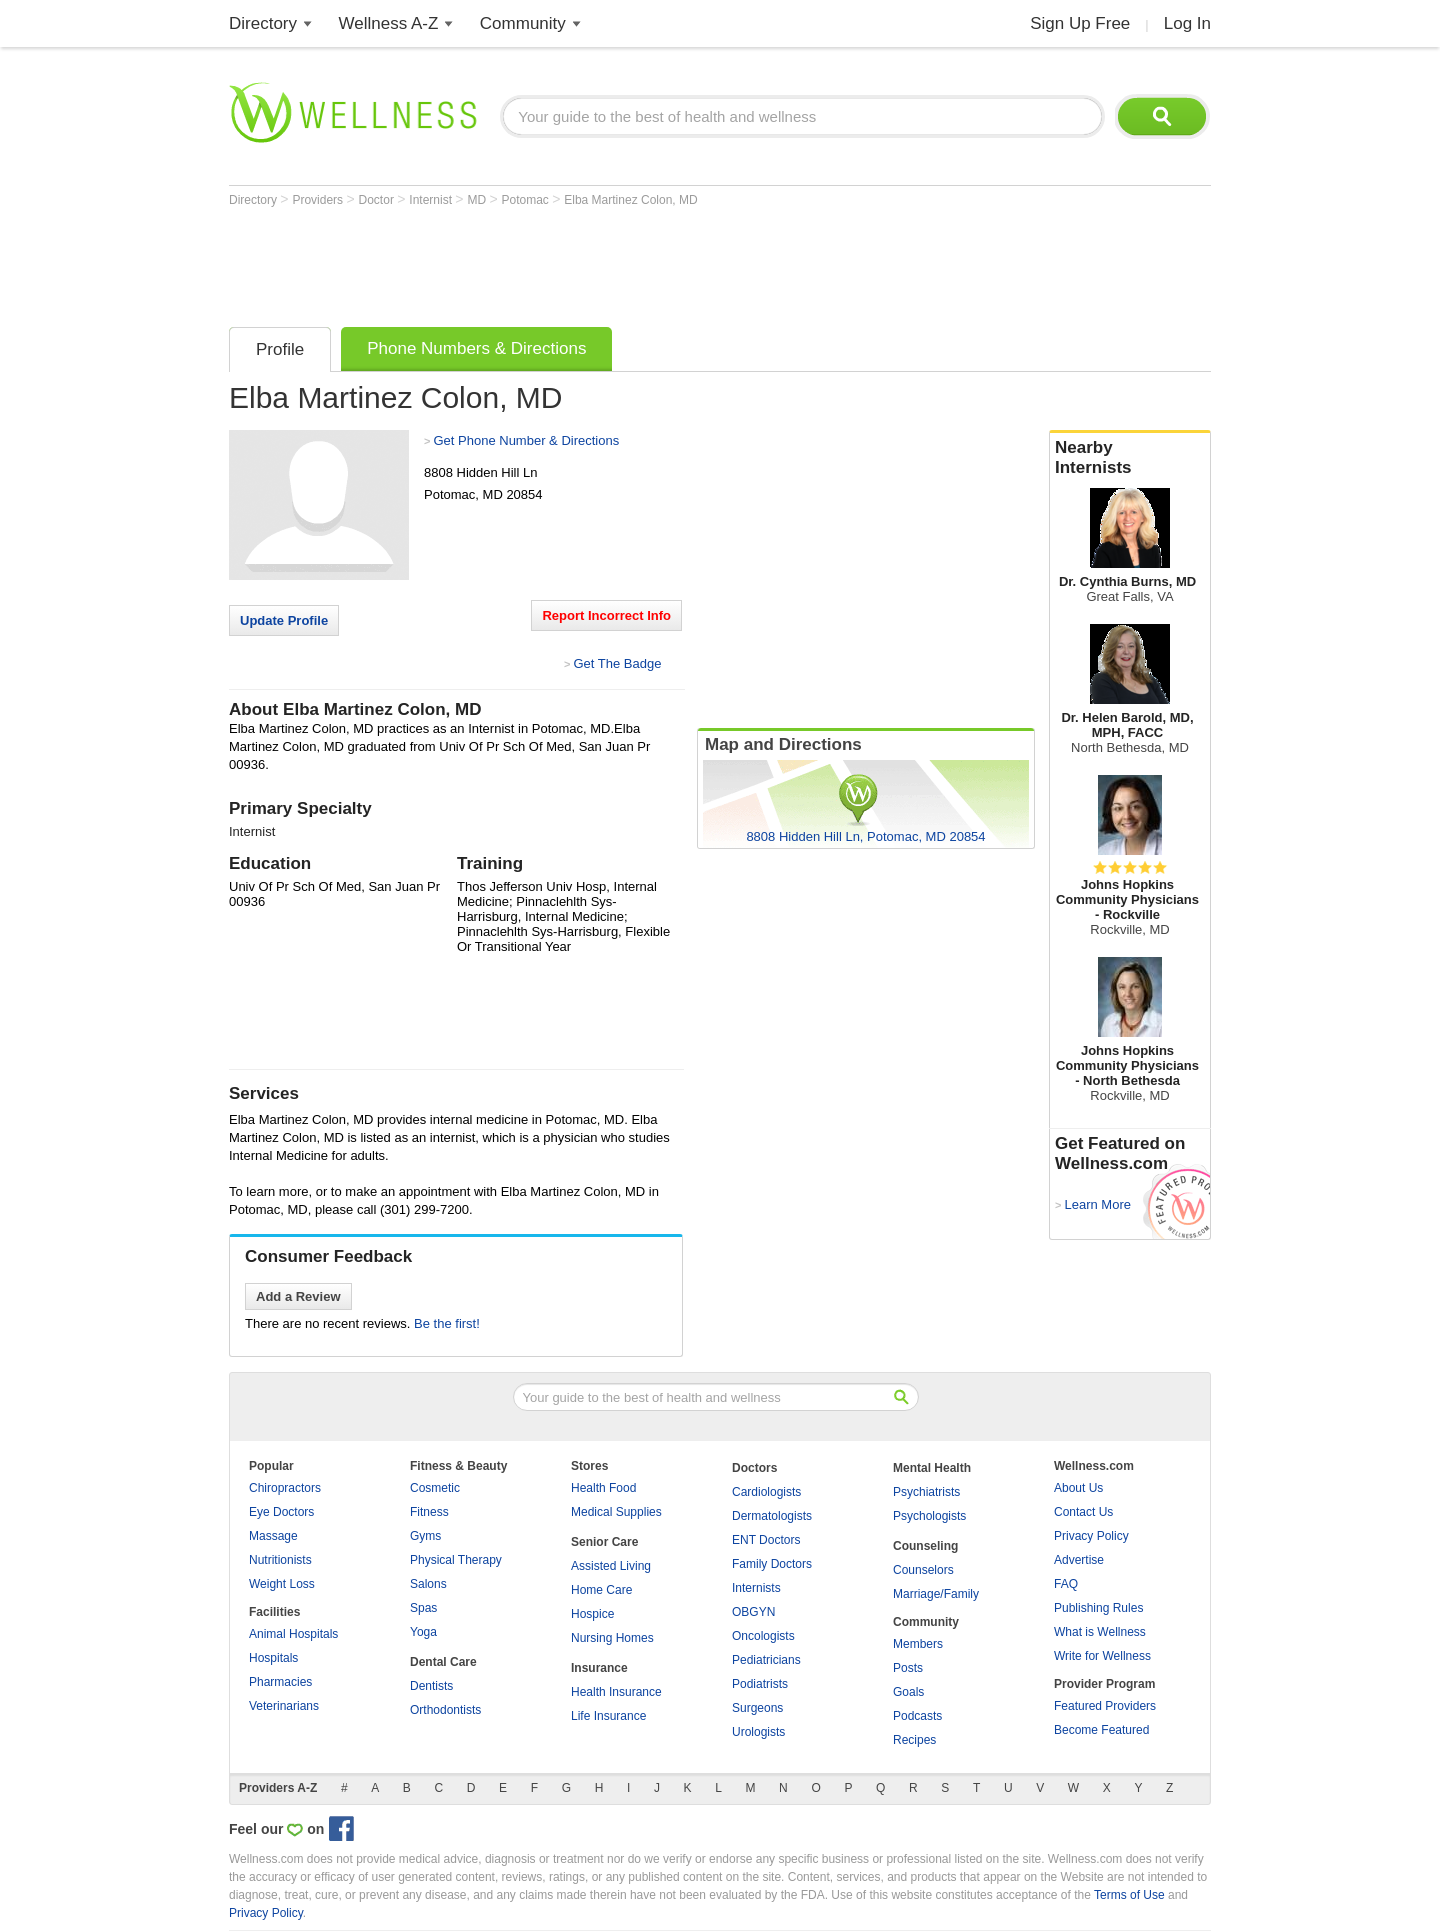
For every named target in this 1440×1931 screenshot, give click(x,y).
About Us (1078, 1488)
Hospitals (273, 1658)
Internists (756, 1588)
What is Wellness (1100, 1632)
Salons (428, 1584)
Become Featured (1101, 1730)
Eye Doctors (281, 1512)
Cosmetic (435, 1488)
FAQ (1066, 1584)
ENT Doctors (766, 1540)
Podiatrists (760, 1684)
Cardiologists (766, 1492)
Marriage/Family (936, 1594)
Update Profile (284, 620)
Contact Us (1083, 1512)
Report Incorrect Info (606, 615)
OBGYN (753, 1612)
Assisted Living (611, 1566)
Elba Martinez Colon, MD (630, 200)
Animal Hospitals (293, 1634)
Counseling (925, 1546)
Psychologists (929, 1516)
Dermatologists (772, 1516)
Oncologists (763, 1636)
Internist (432, 200)
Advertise (1079, 1560)
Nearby (1130, 458)
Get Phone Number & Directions (526, 440)
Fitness (429, 1512)
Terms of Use (1129, 1895)
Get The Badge (617, 663)
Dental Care (443, 1662)
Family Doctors (772, 1564)
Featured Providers (1105, 1706)
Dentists (431, 1686)
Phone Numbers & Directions (476, 348)
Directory (263, 23)
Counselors (923, 1570)
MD (478, 200)
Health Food (603, 1488)
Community (523, 23)
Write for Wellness (1102, 1656)
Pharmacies (280, 1682)
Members (918, 1644)
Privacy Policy (1091, 1536)
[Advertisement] (593, 262)
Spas (423, 1608)
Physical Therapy (456, 1560)
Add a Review (298, 1296)
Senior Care (604, 1542)
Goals (908, 1692)
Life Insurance (608, 1716)
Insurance (599, 1668)
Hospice (592, 1614)
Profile (280, 349)
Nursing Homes (612, 1638)
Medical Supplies (616, 1512)
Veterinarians (284, 1706)
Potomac (526, 200)
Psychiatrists (926, 1492)
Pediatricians (766, 1660)
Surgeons (757, 1708)
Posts (908, 1668)
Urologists (758, 1732)
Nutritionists (280, 1560)
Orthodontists (445, 1710)
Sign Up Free (1080, 23)
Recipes (914, 1740)
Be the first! (447, 1323)
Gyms (425, 1536)
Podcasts (917, 1716)
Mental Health (932, 1468)
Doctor (378, 200)
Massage (273, 1536)
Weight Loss (282, 1584)
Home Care (601, 1590)
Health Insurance (616, 1692)
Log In (1187, 23)
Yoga (423, 1632)
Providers (319, 200)
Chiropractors (285, 1488)
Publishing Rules (1098, 1608)
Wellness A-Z (389, 23)
